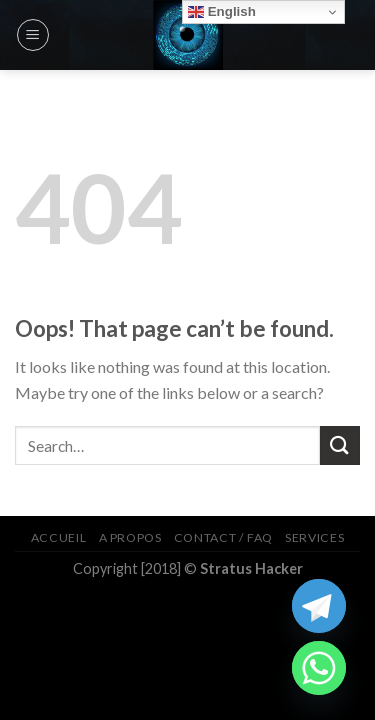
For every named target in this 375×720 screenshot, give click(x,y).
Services (314, 537)
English (222, 12)
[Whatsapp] (319, 668)
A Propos (130, 537)
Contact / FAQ (223, 537)
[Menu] (33, 35)
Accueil (58, 537)
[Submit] (340, 445)
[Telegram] (319, 606)
